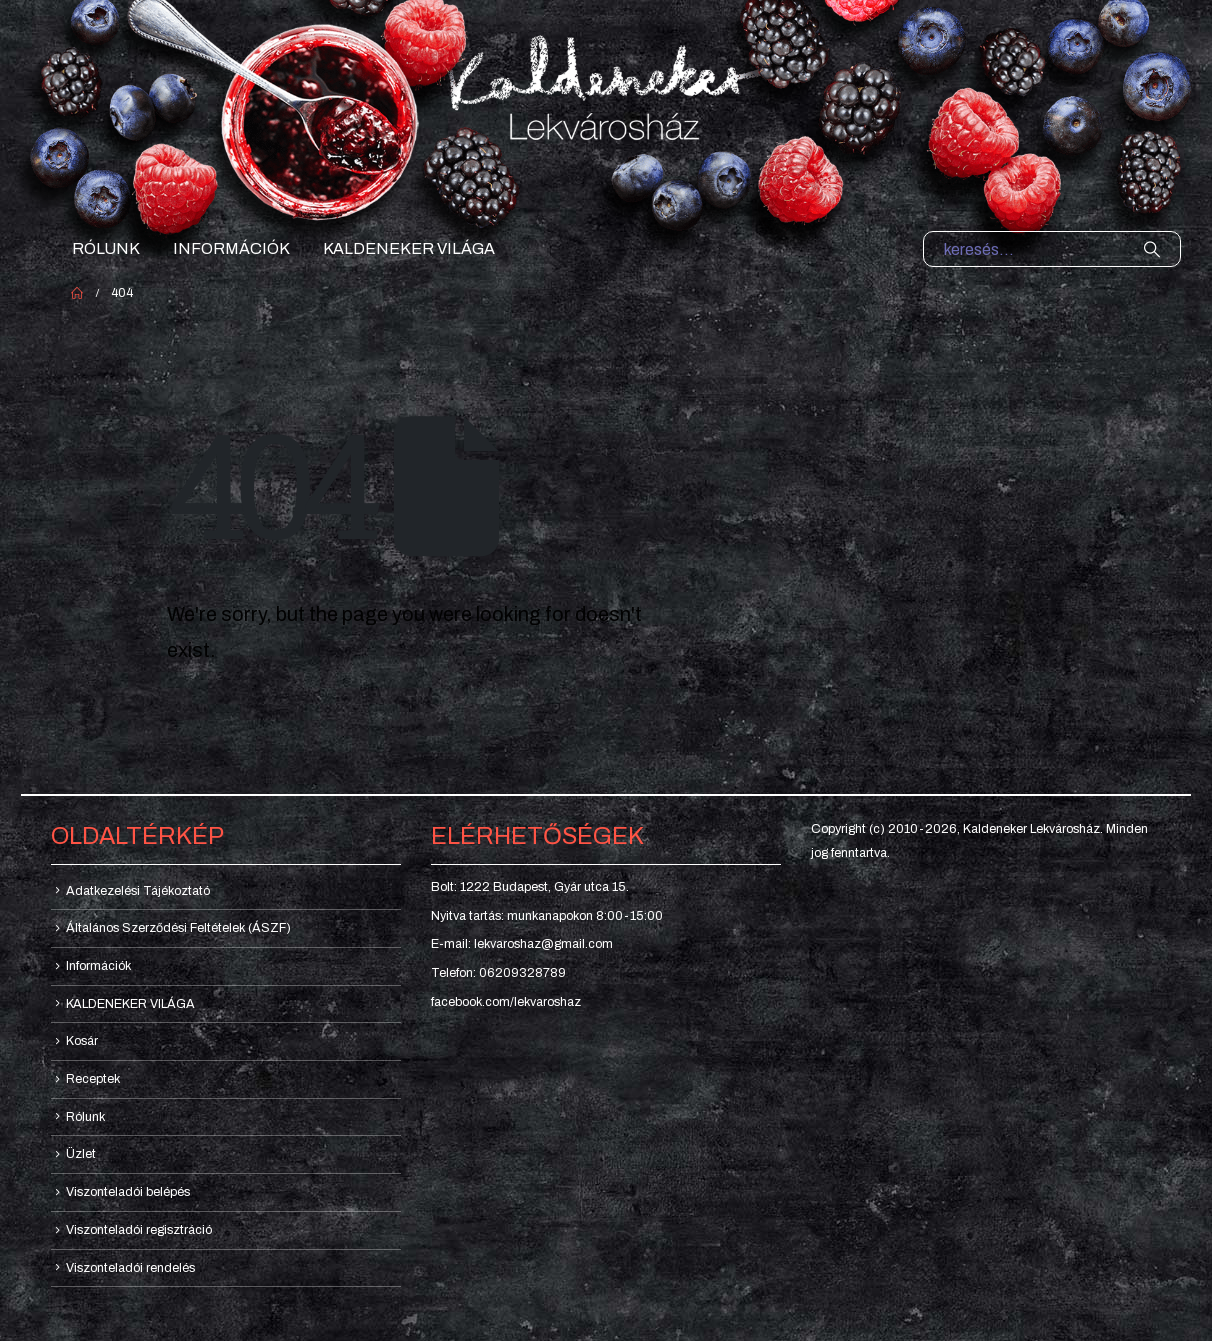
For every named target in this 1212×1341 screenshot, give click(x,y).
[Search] (1152, 249)
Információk (231, 248)
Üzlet (81, 1154)
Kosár (82, 1041)
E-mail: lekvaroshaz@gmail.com (522, 944)
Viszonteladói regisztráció (139, 1230)
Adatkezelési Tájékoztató (138, 891)
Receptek (93, 1079)
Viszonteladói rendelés (130, 1268)
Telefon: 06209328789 (498, 973)
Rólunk (106, 248)
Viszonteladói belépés (128, 1192)
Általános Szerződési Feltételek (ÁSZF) (178, 928)
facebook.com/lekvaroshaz (506, 1002)
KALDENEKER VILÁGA (409, 248)
